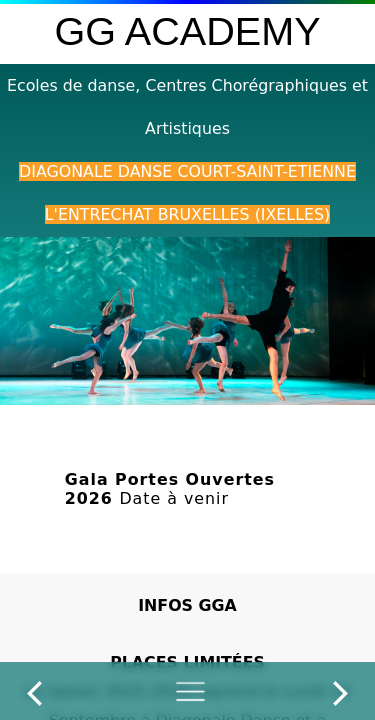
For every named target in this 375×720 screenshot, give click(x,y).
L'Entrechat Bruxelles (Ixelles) (187, 214)
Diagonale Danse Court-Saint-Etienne (187, 171)
